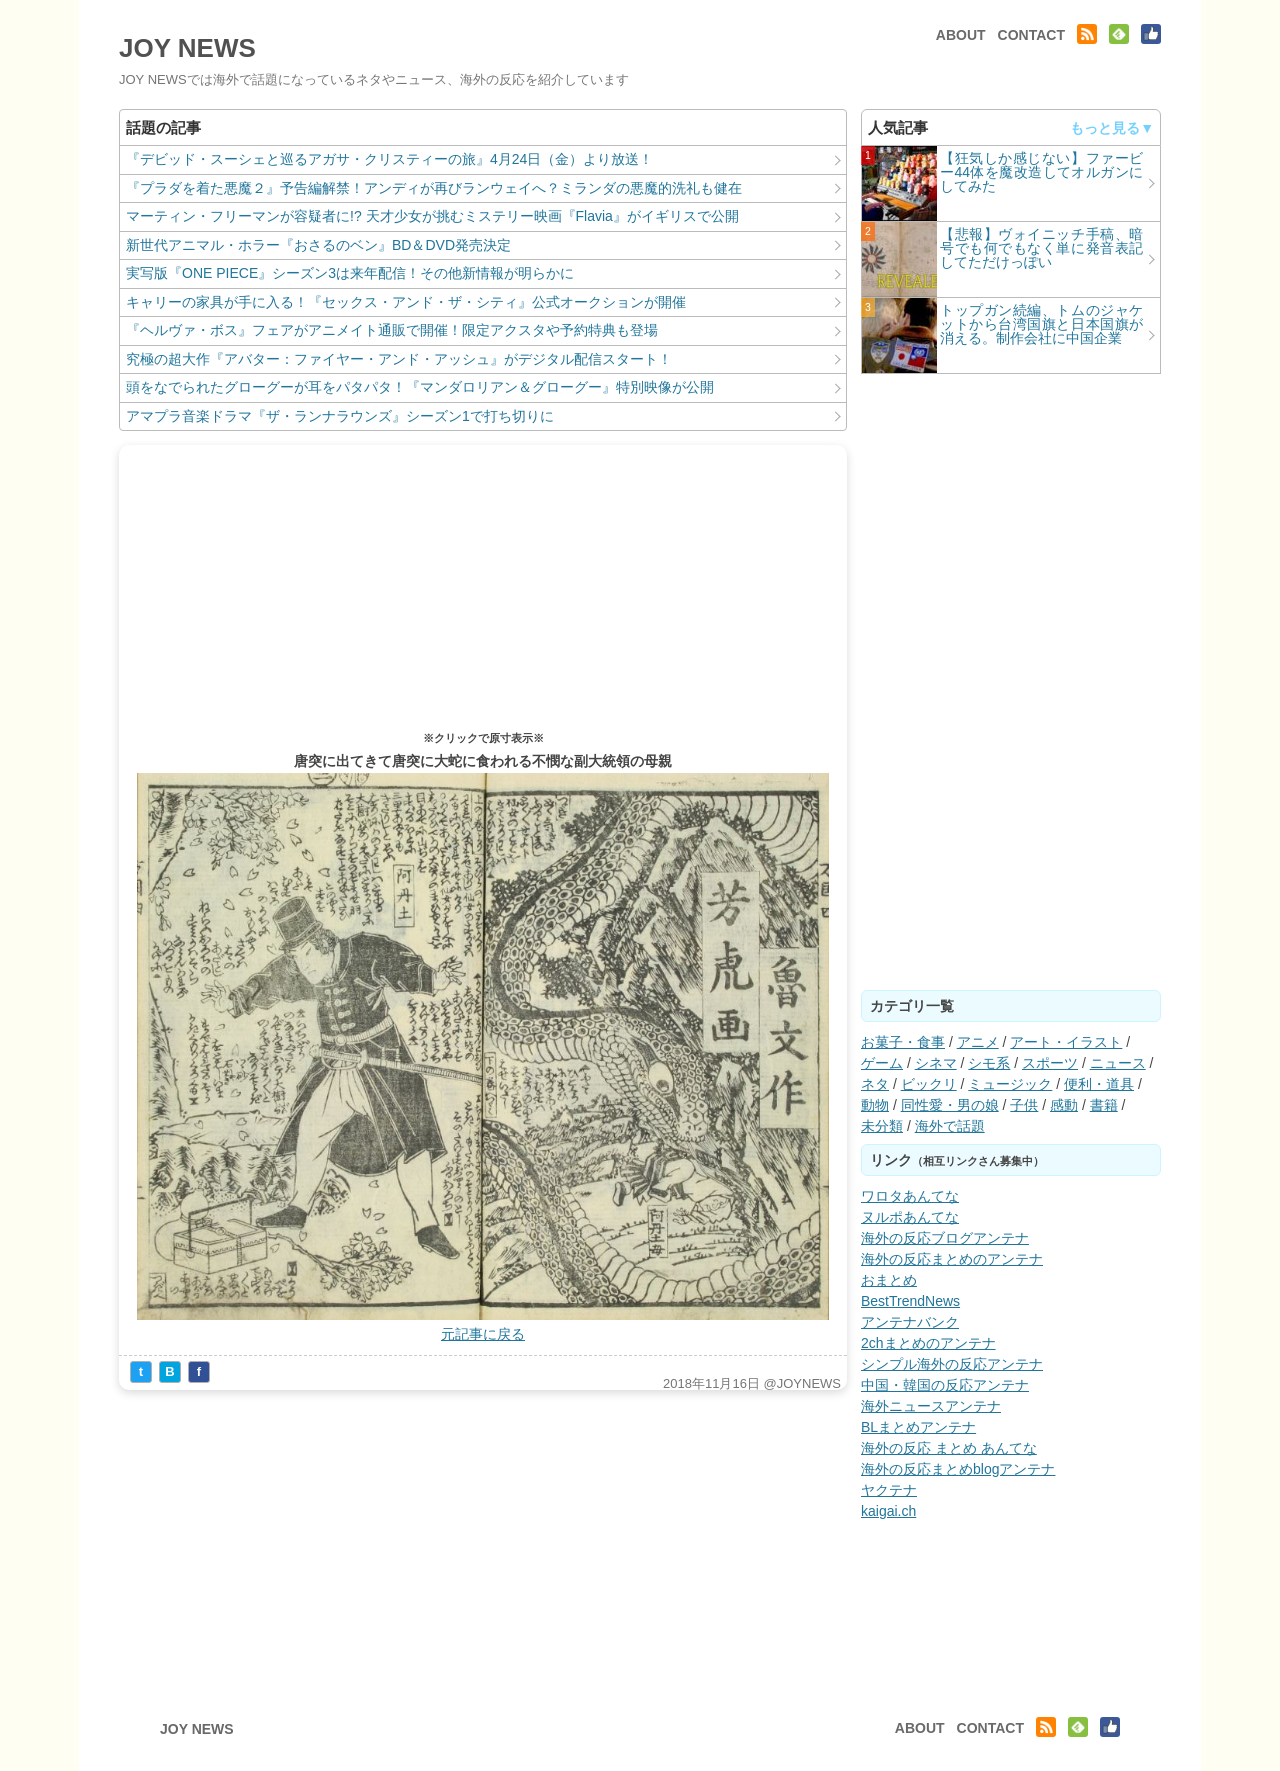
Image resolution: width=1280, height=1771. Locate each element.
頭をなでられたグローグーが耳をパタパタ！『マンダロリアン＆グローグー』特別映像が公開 (420, 387)
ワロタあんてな (910, 1196)
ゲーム (882, 1063)
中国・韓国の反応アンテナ (945, 1385)
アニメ (978, 1042)
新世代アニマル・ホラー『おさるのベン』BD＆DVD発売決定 (318, 245)
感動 (1064, 1105)
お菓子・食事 (903, 1042)
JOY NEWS (187, 48)
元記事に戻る (483, 1334)
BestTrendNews (910, 1301)
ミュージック (1010, 1084)
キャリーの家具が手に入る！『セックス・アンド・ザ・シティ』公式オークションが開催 (406, 302)
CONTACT (1031, 35)
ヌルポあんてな (910, 1217)
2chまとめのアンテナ (928, 1343)
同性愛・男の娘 (950, 1105)
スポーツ (1050, 1063)
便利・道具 (1099, 1084)
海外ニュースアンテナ (931, 1406)
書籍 (1104, 1105)
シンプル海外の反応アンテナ (952, 1364)
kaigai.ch (888, 1511)
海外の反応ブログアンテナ (945, 1238)
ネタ (875, 1084)
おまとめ (889, 1280)
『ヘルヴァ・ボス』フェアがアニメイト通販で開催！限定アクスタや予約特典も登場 (392, 330)
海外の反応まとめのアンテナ (952, 1259)
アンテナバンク (910, 1322)
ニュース (1118, 1063)
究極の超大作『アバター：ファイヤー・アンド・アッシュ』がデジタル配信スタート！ (399, 359)
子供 (1024, 1105)
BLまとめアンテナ (918, 1427)
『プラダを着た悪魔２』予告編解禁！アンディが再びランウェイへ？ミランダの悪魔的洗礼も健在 (434, 188)
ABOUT (961, 35)
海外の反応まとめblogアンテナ (958, 1469)
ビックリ (929, 1084)
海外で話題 (950, 1126)
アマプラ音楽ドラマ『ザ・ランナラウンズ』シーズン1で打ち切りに (340, 416)
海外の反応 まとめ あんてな (949, 1448)
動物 (875, 1105)
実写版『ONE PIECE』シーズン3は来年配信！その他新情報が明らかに (350, 273)
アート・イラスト (1066, 1042)
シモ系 (989, 1063)
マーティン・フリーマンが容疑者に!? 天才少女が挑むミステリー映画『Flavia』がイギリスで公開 (432, 216)
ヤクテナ (889, 1490)
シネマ (936, 1063)
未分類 (882, 1126)
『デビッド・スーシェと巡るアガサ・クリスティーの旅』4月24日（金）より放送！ (389, 159)
